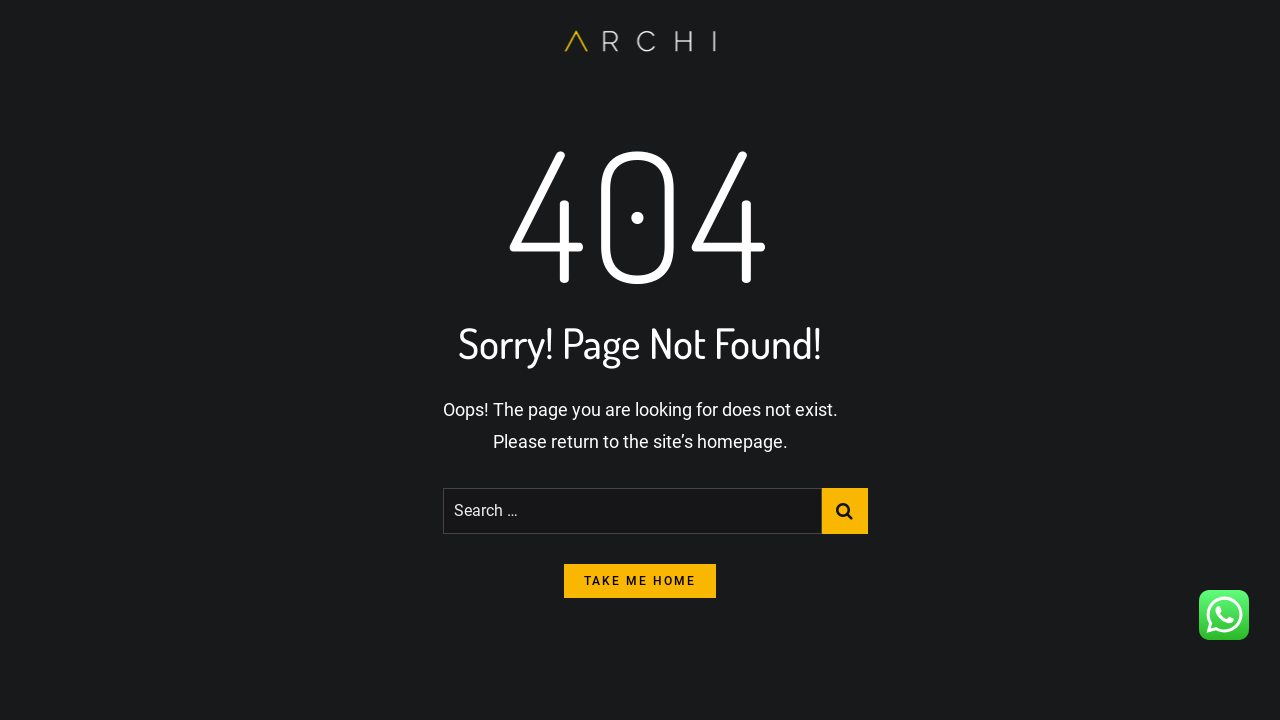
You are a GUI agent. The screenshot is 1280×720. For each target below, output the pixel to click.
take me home (640, 581)
